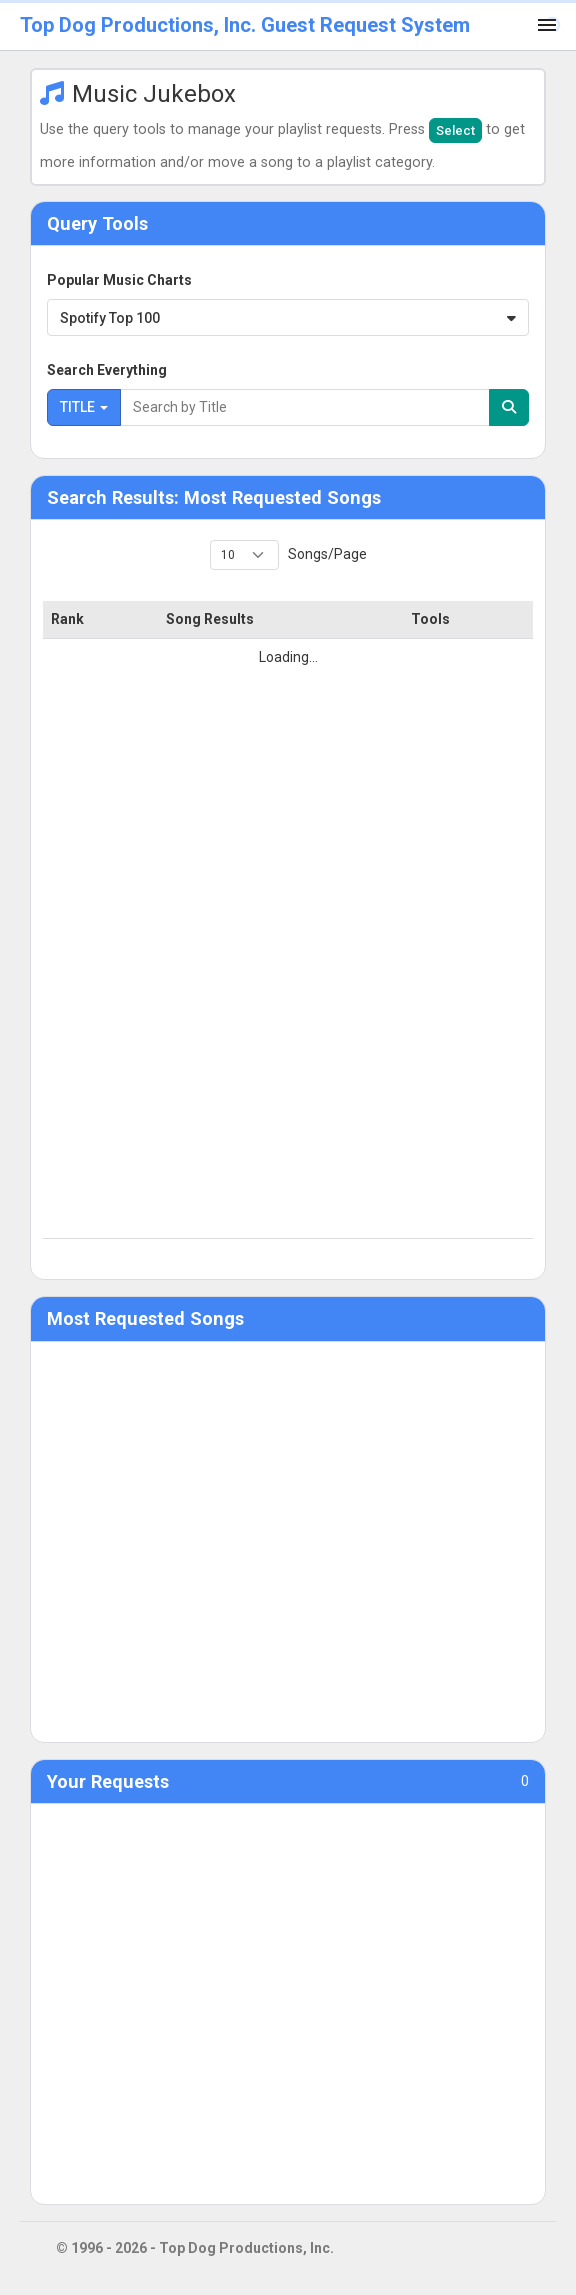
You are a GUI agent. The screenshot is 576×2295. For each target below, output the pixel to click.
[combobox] (288, 317)
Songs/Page (326, 554)
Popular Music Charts (119, 280)
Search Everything (107, 370)
